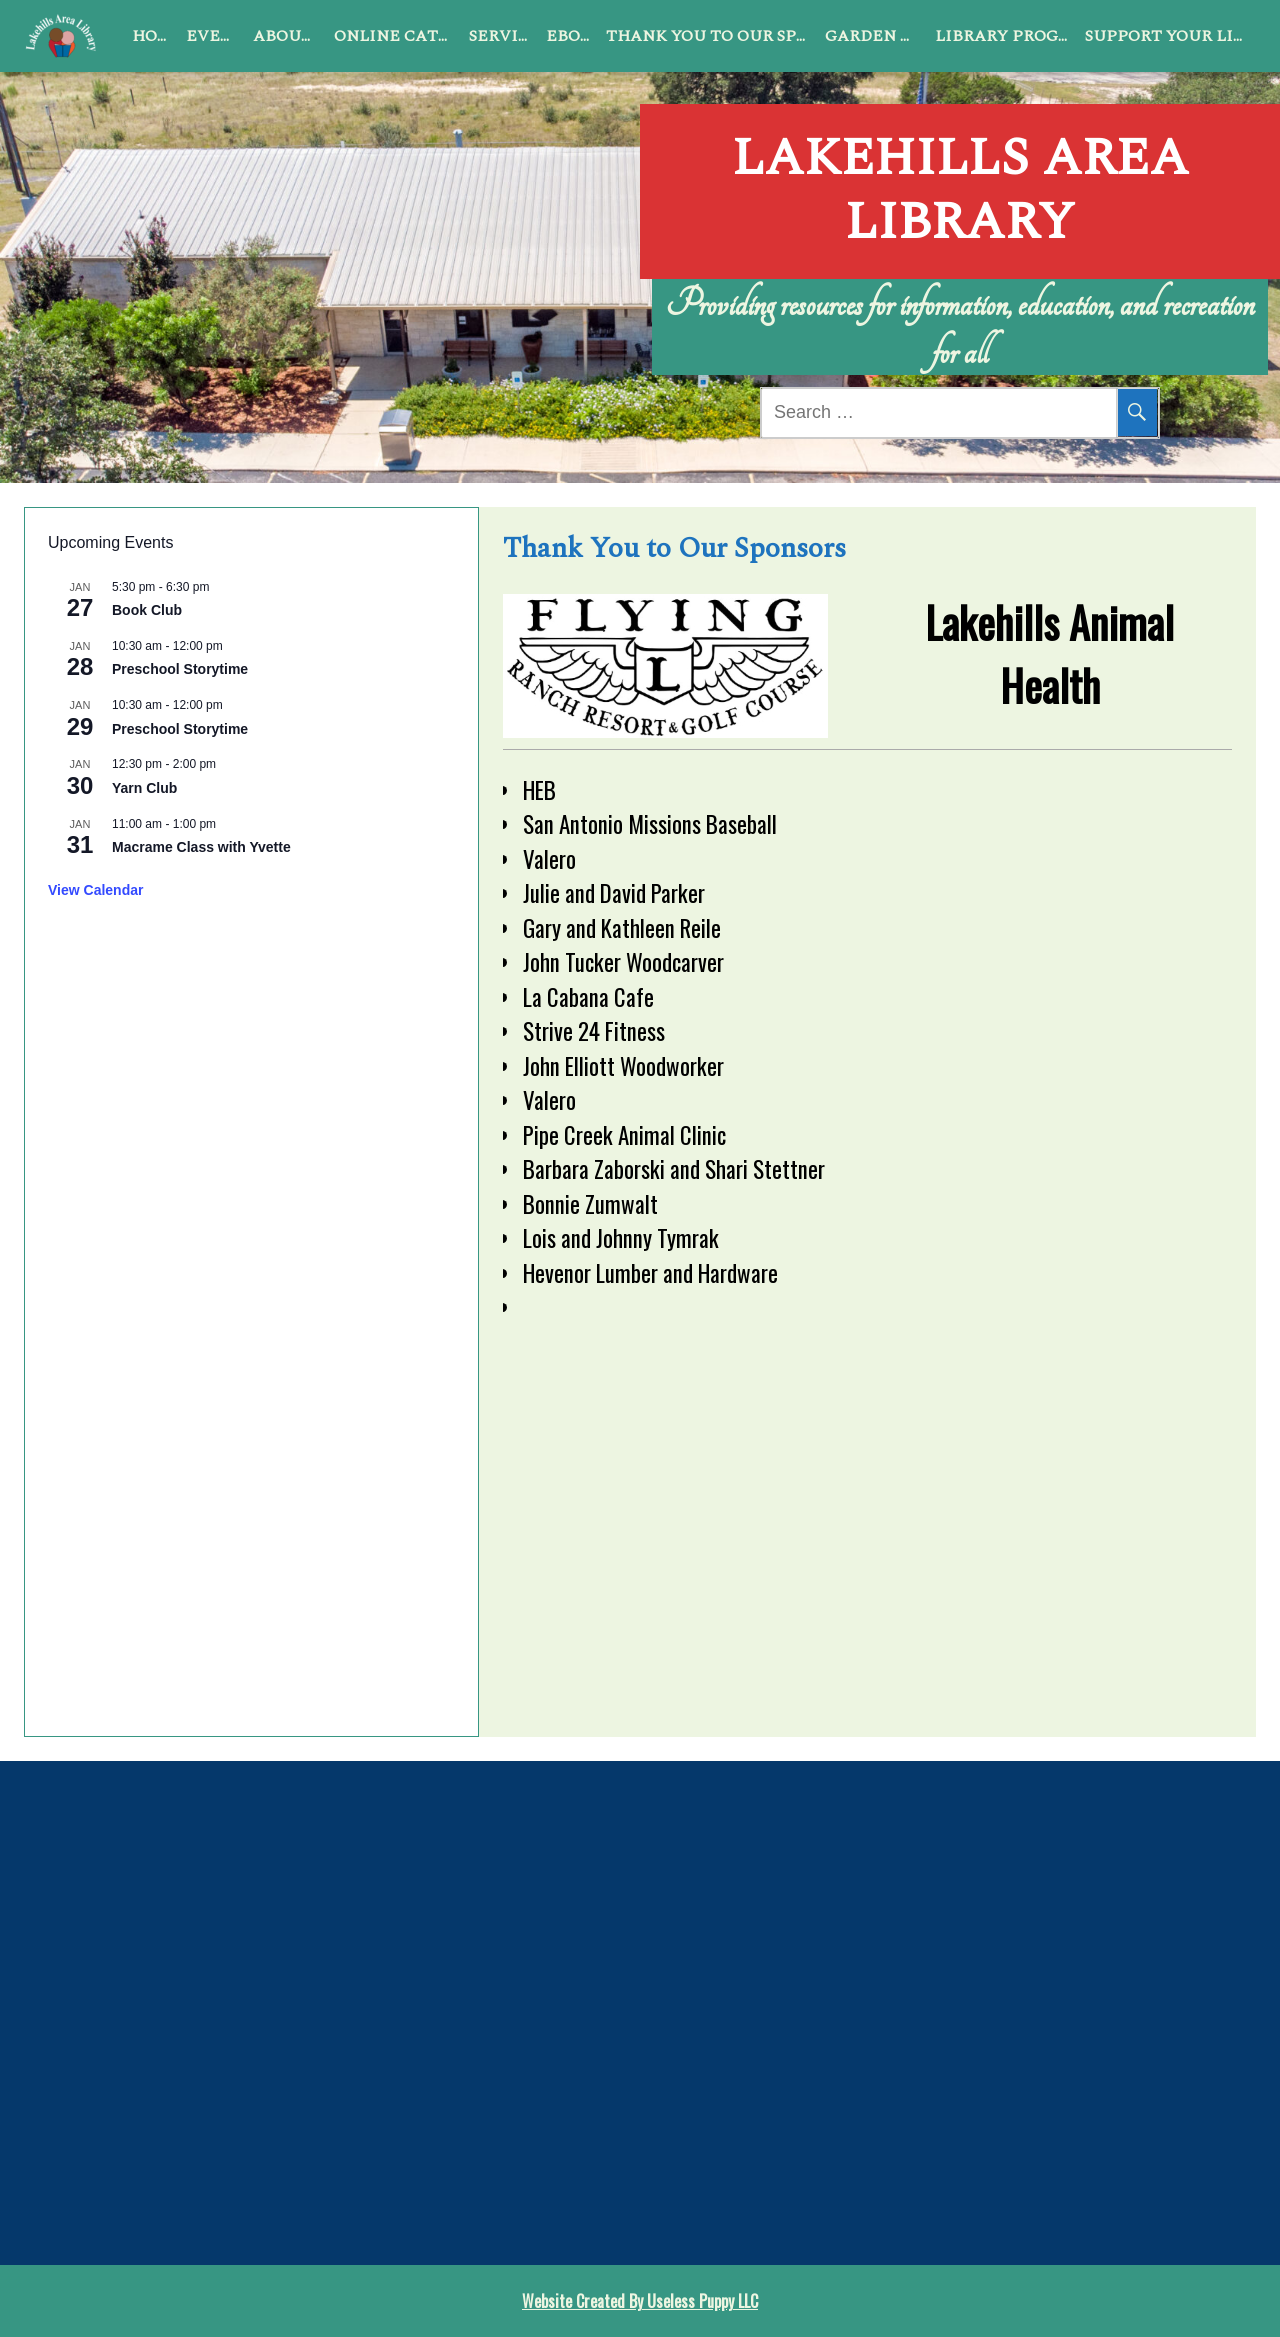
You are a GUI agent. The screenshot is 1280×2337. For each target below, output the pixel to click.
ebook (572, 36)
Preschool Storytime (180, 669)
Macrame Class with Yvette (201, 847)
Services (503, 36)
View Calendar (95, 890)
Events (215, 36)
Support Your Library (1170, 36)
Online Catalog (397, 36)
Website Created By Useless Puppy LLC (640, 2301)
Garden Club (876, 36)
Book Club (147, 610)
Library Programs (1006, 36)
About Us (289, 36)
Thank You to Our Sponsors (711, 36)
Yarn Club (144, 788)
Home (155, 36)
